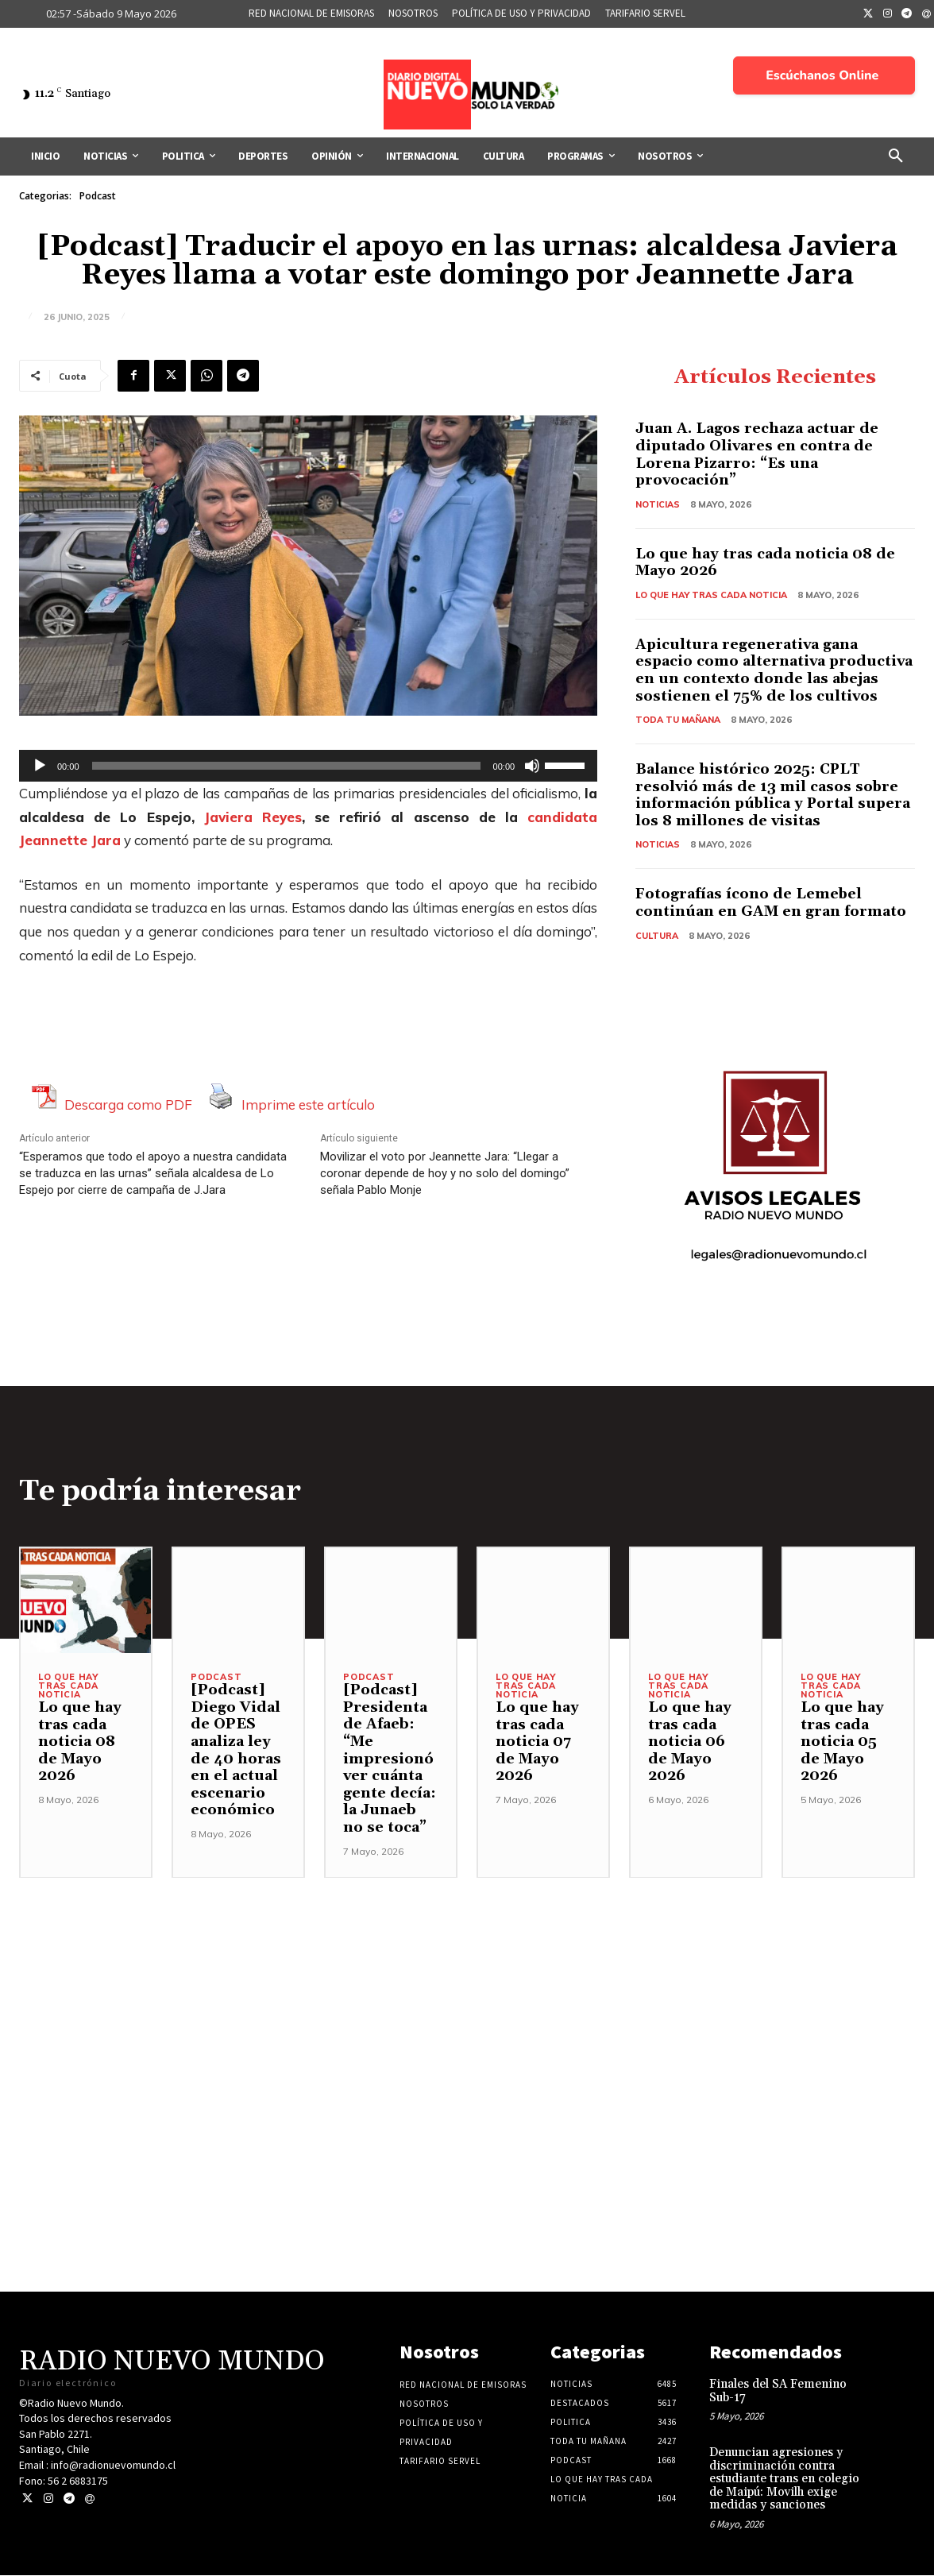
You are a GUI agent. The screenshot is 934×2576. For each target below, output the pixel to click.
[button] (896, 156)
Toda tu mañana (678, 719)
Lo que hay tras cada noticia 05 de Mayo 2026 (842, 1742)
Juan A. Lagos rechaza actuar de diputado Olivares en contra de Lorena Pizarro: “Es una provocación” (756, 455)
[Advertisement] (467, 1990)
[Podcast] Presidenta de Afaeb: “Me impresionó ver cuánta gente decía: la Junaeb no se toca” (389, 1759)
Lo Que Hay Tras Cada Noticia (711, 595)
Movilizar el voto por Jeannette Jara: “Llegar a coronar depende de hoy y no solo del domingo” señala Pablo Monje (444, 1173)
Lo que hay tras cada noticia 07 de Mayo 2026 (537, 1742)
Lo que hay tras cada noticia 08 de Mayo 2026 (765, 563)
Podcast (97, 196)
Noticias (657, 504)
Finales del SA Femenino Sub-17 (778, 2391)
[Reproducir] (40, 766)
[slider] (286, 766)
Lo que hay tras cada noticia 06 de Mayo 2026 (689, 1742)
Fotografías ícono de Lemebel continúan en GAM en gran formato (770, 903)
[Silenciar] (532, 766)
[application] (308, 766)
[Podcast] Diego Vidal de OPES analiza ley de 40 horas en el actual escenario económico (236, 1751)
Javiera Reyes (253, 817)
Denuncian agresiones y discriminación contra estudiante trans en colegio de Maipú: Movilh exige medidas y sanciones (784, 2479)
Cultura (656, 935)
